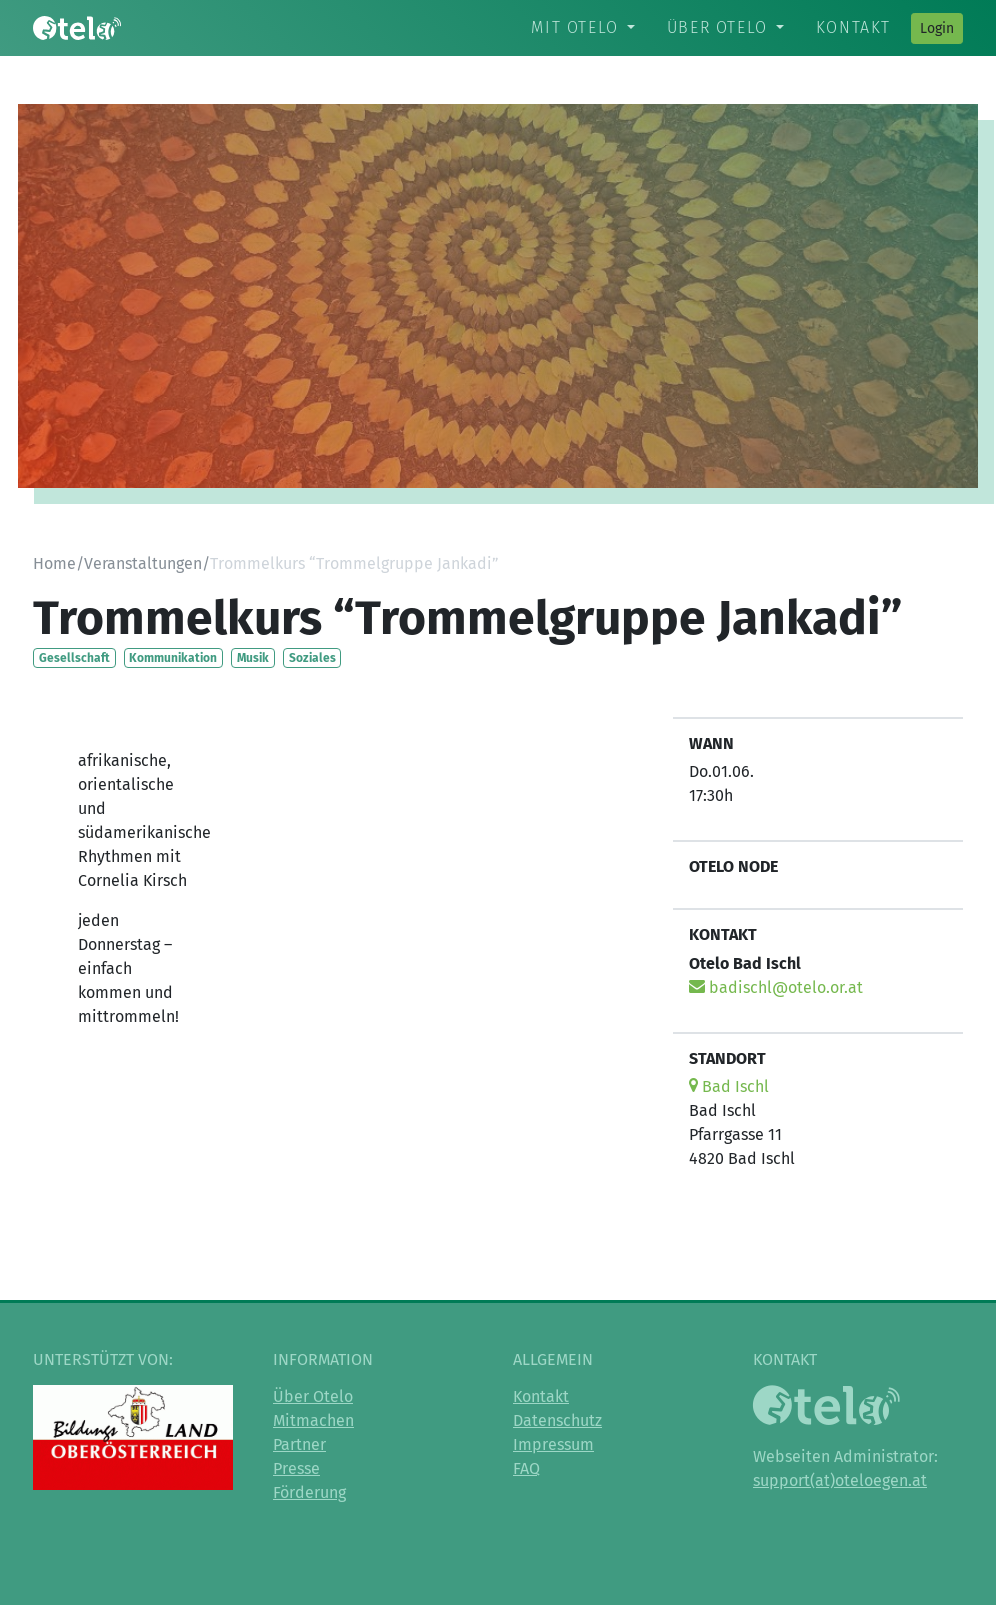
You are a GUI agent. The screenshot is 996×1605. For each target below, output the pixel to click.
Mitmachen (313, 1420)
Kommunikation (173, 658)
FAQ (526, 1468)
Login (937, 28)
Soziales (312, 658)
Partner (299, 1444)
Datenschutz (557, 1420)
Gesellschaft (74, 658)
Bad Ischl (729, 1086)
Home (54, 563)
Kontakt (853, 27)
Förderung (309, 1492)
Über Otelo (717, 27)
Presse (296, 1468)
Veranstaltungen (143, 563)
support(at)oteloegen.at (840, 1480)
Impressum (553, 1444)
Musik (253, 658)
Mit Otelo (574, 27)
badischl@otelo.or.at (776, 987)
